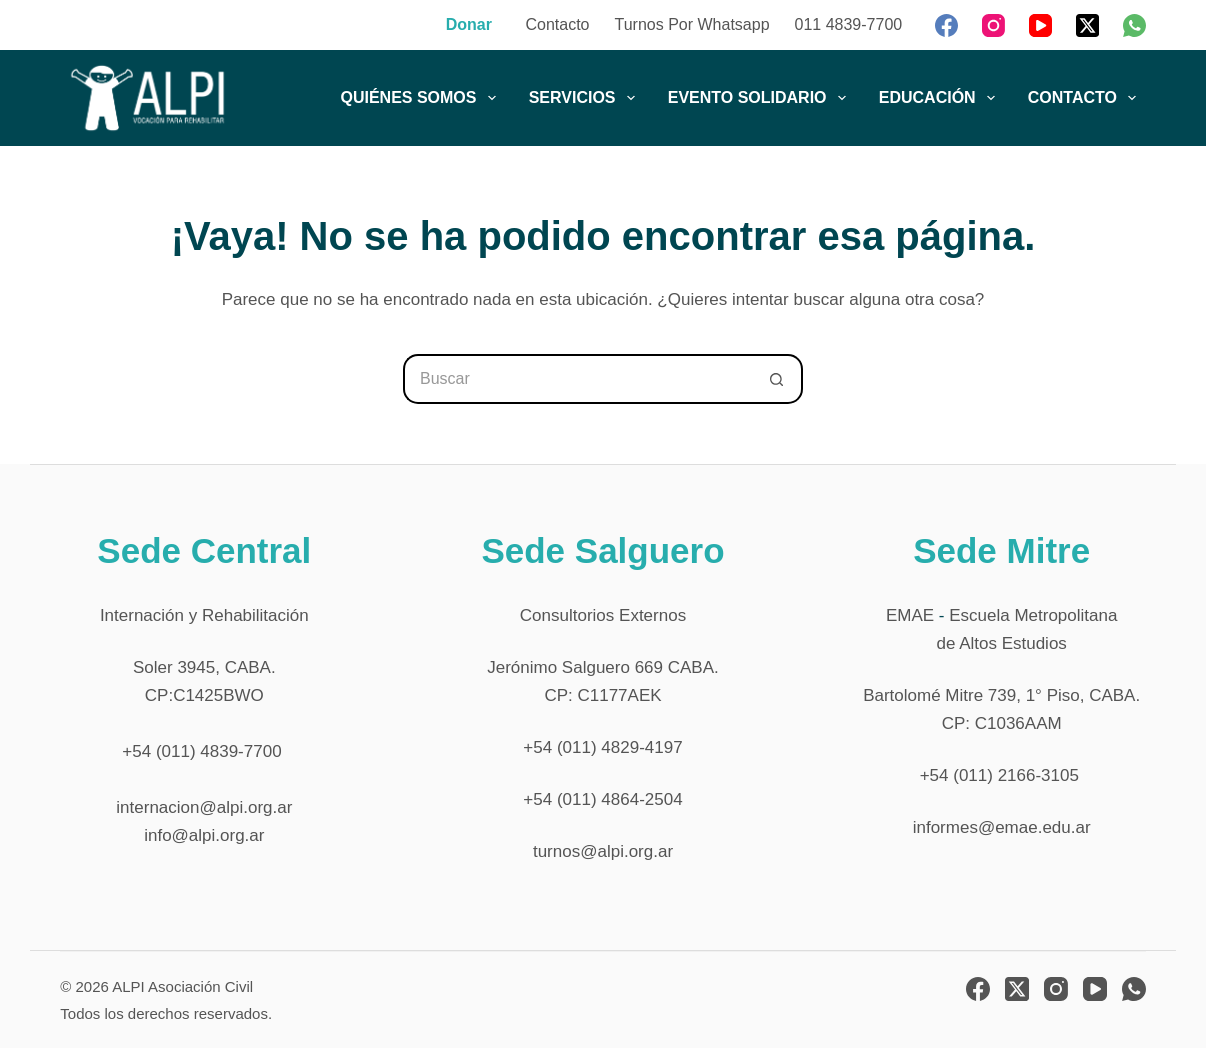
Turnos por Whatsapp (692, 24)
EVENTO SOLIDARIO (761, 98)
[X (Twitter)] (1087, 25)
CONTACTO (1086, 98)
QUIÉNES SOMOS (421, 98)
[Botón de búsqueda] (778, 379)
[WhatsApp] (1134, 25)
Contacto (557, 24)
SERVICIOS (586, 98)
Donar (469, 24)
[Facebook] (946, 25)
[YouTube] (1040, 25)
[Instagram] (993, 25)
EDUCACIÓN (941, 98)
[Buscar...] (578, 379)
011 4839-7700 (849, 24)
